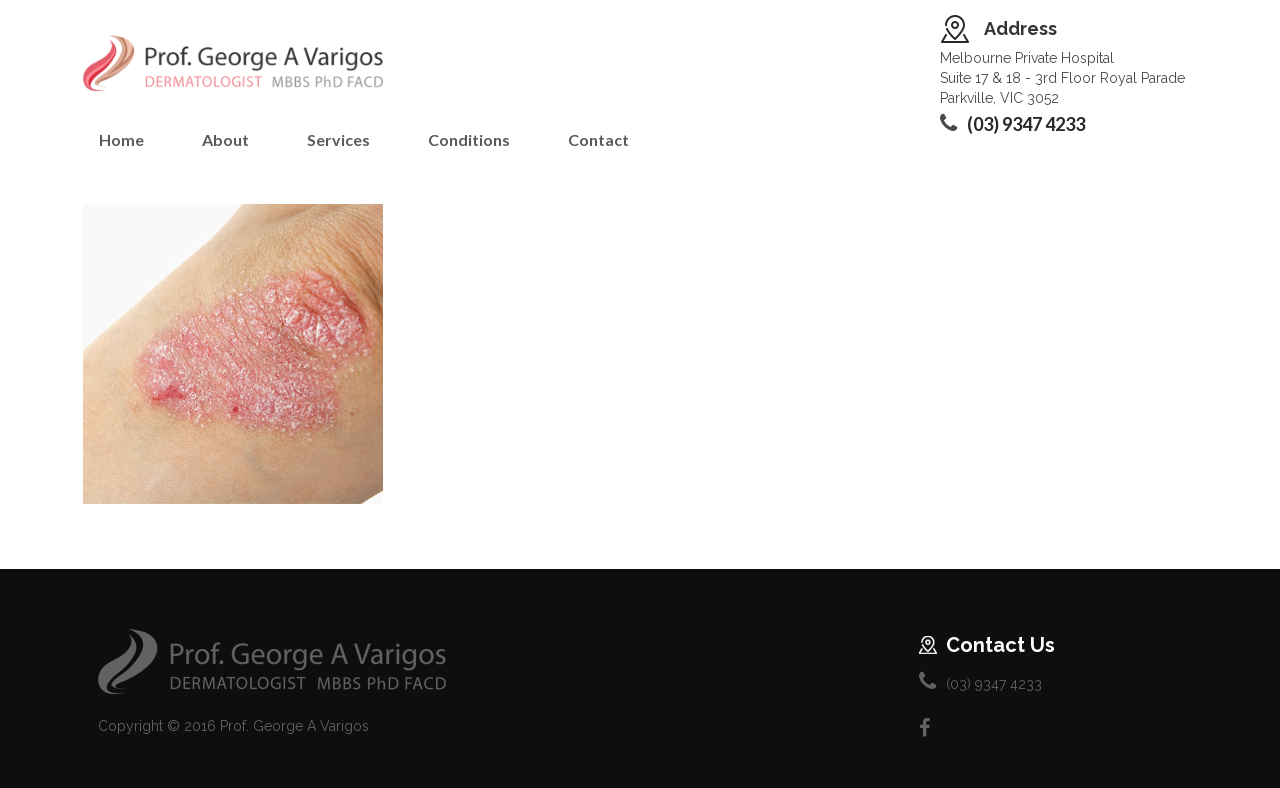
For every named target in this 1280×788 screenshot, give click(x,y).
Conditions (469, 139)
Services (338, 139)
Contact (598, 139)
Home (121, 139)
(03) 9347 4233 (1026, 124)
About (225, 139)
